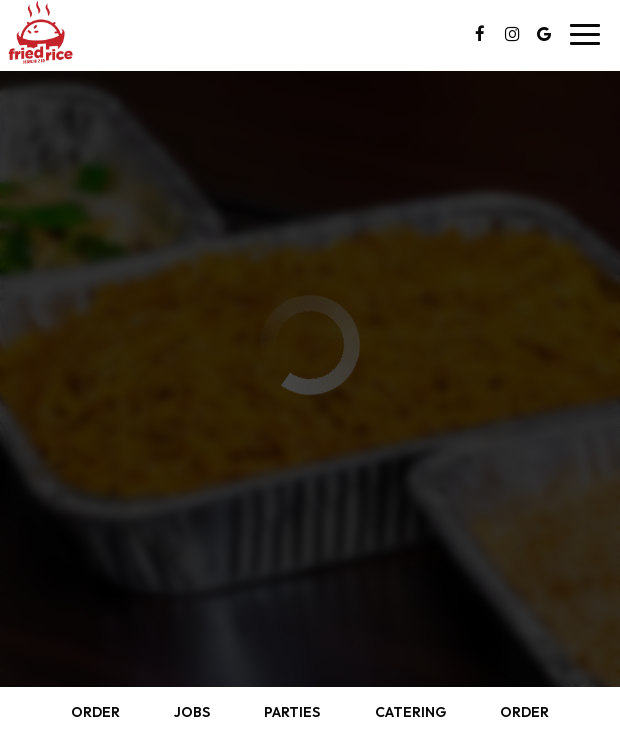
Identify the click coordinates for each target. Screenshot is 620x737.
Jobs (192, 712)
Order (95, 712)
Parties (292, 712)
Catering (410, 712)
